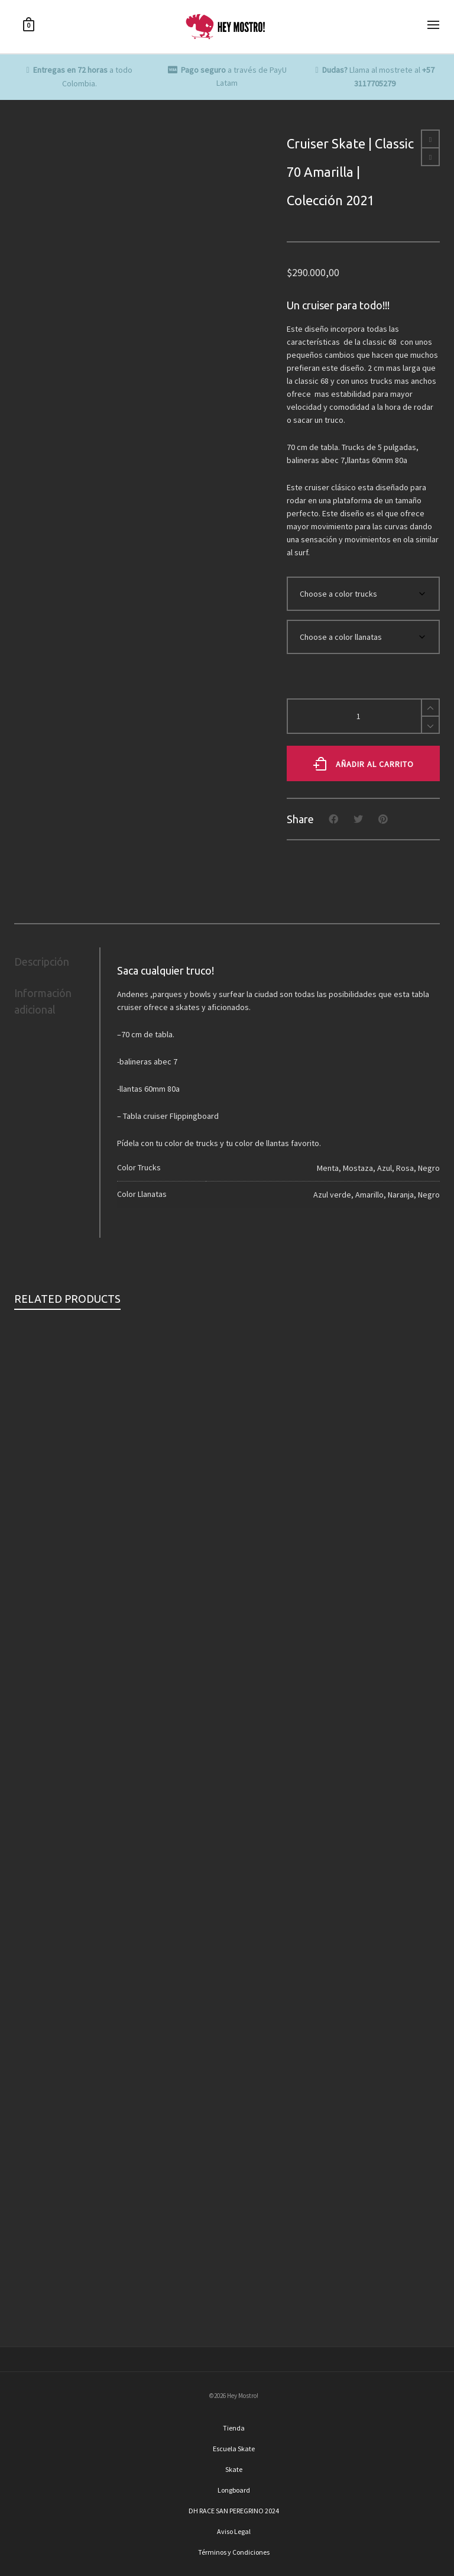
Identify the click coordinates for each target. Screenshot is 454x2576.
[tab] (56, 961)
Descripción (41, 961)
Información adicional (43, 1001)
